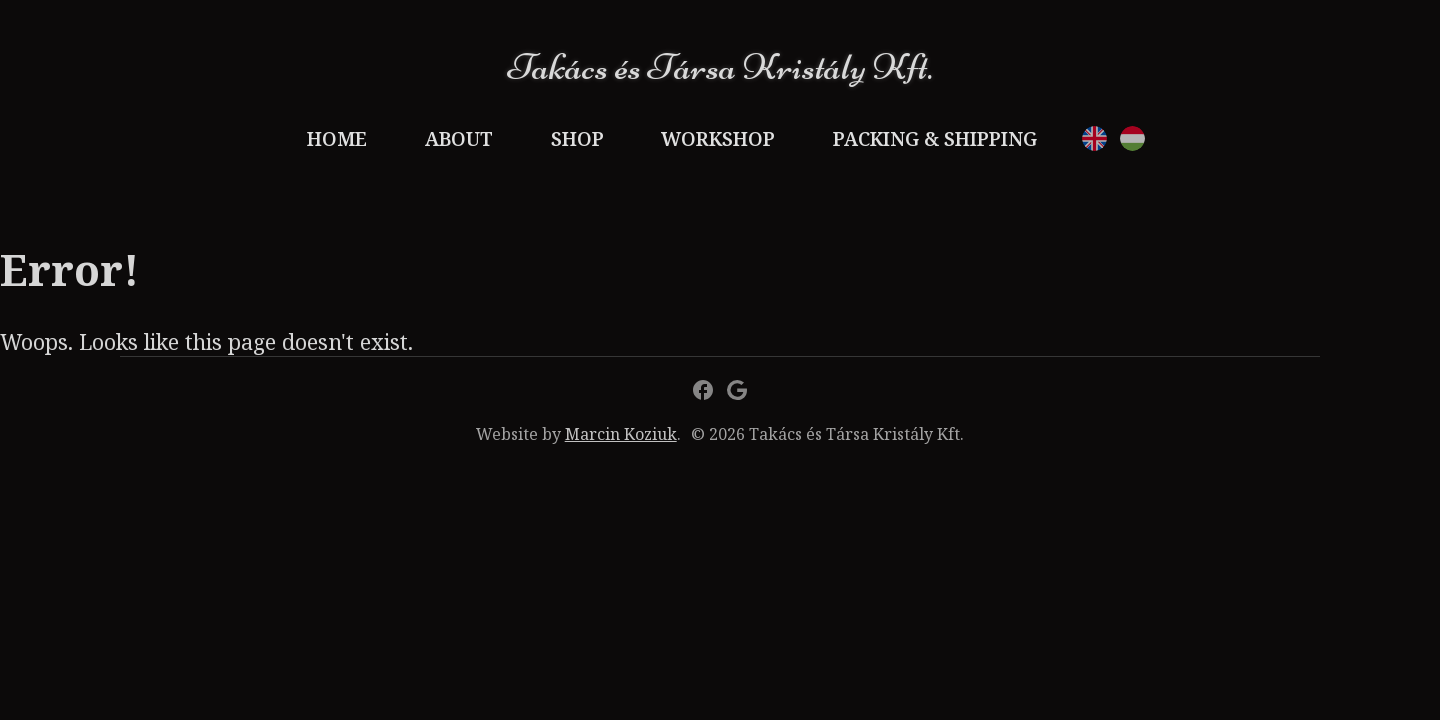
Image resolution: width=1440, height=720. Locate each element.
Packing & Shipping (935, 138)
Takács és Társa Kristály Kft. (720, 66)
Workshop (718, 138)
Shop (577, 138)
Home (337, 138)
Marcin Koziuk (621, 434)
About (459, 138)
